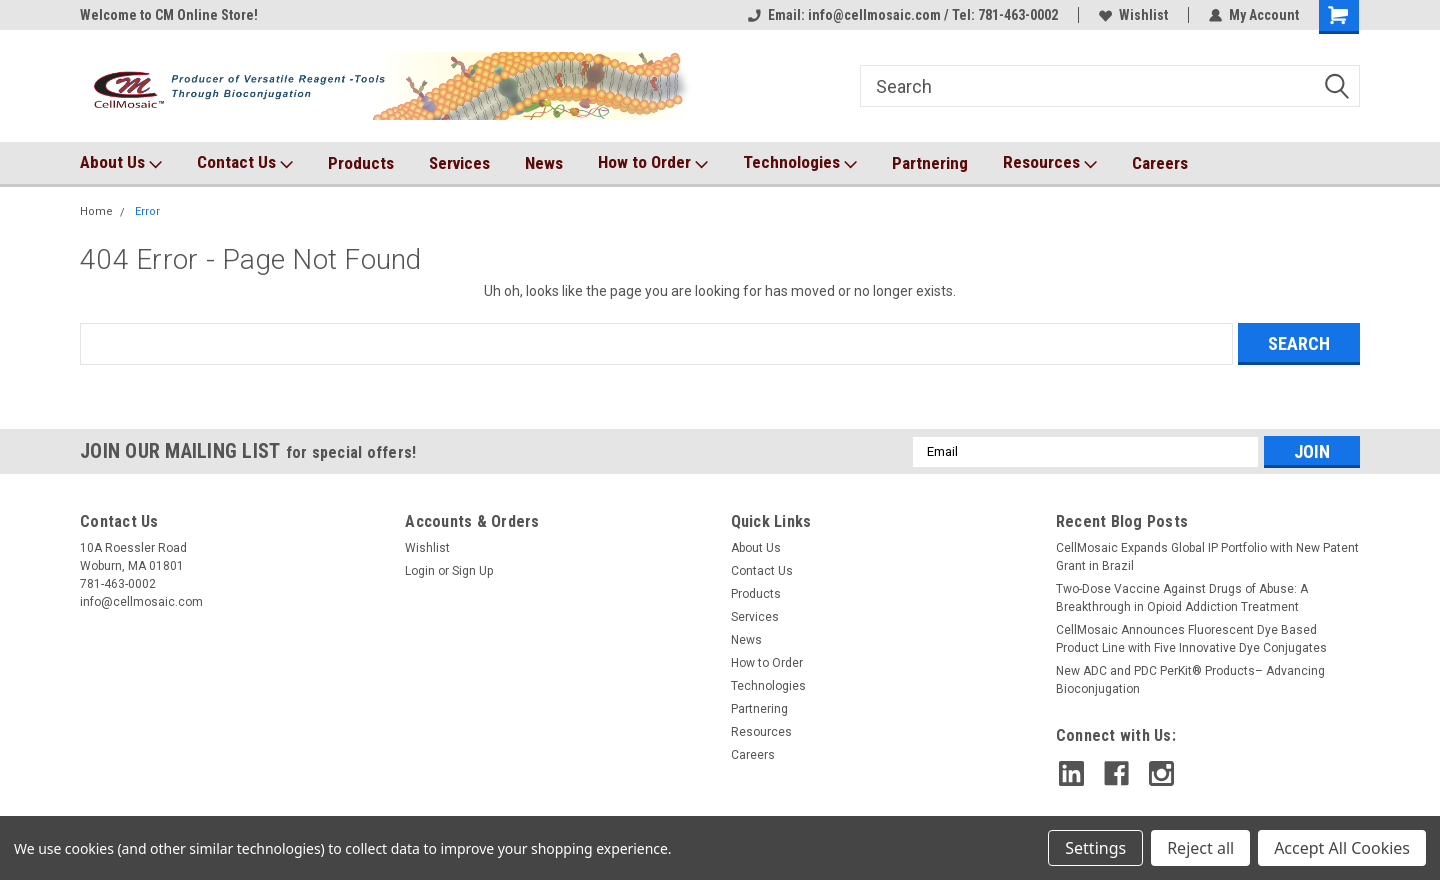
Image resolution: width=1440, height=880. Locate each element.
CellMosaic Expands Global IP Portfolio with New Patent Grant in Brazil (1207, 557)
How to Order (653, 163)
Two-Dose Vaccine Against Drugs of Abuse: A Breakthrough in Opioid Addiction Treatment (1182, 598)
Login (420, 571)
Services (459, 163)
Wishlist (1133, 15)
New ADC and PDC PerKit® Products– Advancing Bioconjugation (1190, 680)
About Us (121, 163)
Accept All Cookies (1342, 848)
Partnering (930, 163)
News (544, 163)
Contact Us (245, 163)
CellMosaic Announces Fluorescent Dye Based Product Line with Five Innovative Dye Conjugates (1191, 639)
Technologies (800, 163)
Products (361, 163)
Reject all (1200, 848)
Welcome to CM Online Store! (169, 15)
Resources (1050, 163)
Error (147, 211)
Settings (1095, 848)
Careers (1160, 163)
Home (96, 211)
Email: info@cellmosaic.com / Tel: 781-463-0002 (903, 15)
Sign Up (472, 571)
